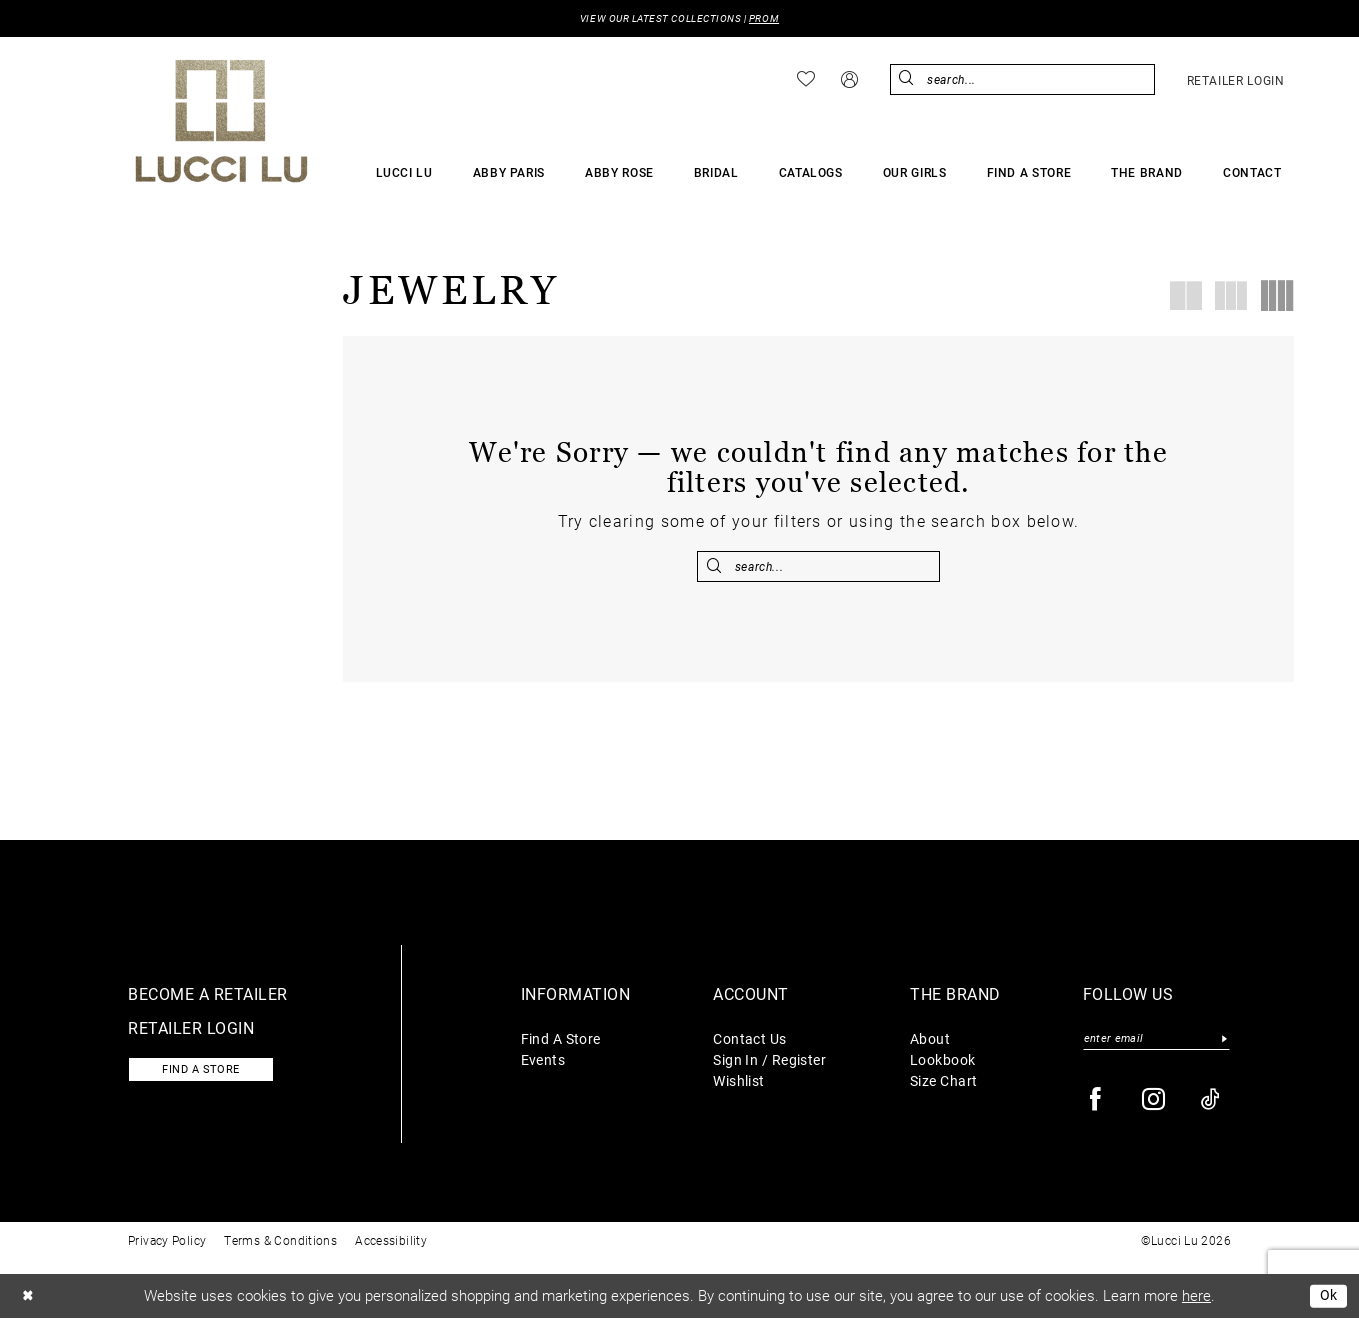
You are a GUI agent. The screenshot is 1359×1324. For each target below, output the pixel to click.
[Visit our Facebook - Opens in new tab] (1096, 1106)
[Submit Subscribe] (1224, 1044)
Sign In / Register (769, 1063)
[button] (849, 80)
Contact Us (749, 1042)
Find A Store (561, 1042)
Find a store (208, 1076)
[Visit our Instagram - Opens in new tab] (1154, 1106)
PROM (773, 19)
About (930, 1042)
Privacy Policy (167, 1247)
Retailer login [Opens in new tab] (191, 1031)
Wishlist (739, 1084)
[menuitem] (806, 81)
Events (543, 1063)
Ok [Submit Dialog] (1327, 1302)
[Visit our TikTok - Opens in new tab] (1211, 1106)
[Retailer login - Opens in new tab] (1236, 81)
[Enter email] (1156, 1044)
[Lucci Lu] (221, 122)
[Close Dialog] (29, 1302)
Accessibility (391, 1247)
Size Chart (943, 1084)
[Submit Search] (908, 80)
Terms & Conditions (280, 1247)
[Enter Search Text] (1022, 80)
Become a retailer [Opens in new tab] (208, 997)
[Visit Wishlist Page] (806, 81)
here (1196, 1302)
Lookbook (943, 1063)
